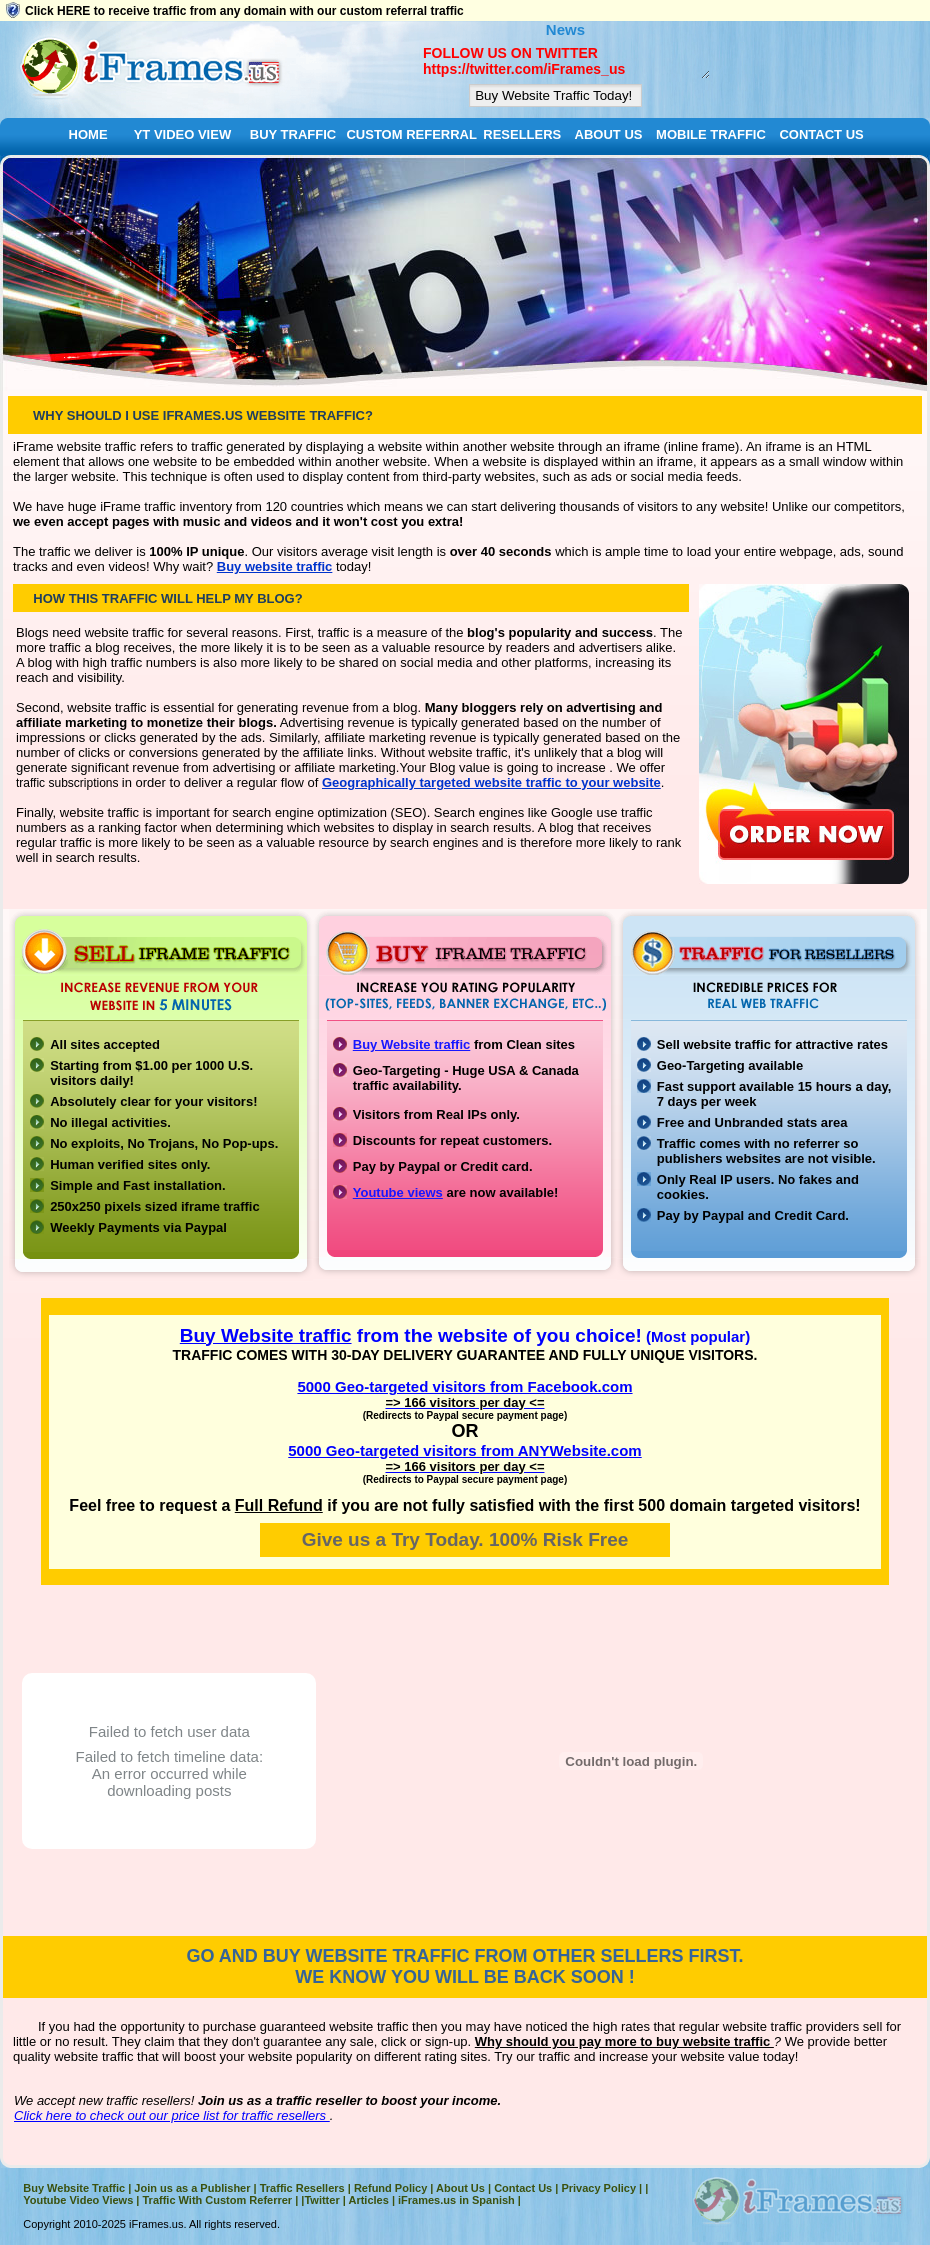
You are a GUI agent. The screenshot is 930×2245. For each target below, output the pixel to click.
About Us (460, 2188)
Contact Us (523, 2188)
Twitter (321, 2200)
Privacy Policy (598, 2188)
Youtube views (398, 1192)
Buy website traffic (275, 566)
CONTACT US (821, 134)
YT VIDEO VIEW (183, 134)
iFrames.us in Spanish (456, 2200)
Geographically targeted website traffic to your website (491, 782)
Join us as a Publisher (192, 2188)
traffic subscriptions (69, 783)
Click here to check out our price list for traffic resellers (172, 2115)
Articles (368, 2200)
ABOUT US (609, 134)
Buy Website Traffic (74, 2188)
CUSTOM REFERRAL (411, 134)
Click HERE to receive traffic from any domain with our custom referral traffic (244, 11)
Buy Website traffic (412, 1044)
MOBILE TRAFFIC (711, 134)
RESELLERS (522, 134)
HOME (88, 134)
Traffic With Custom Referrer (217, 2200)
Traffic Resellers (302, 2188)
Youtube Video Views (78, 2200)
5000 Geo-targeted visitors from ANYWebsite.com (464, 1450)
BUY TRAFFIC (293, 134)
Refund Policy (390, 2188)
